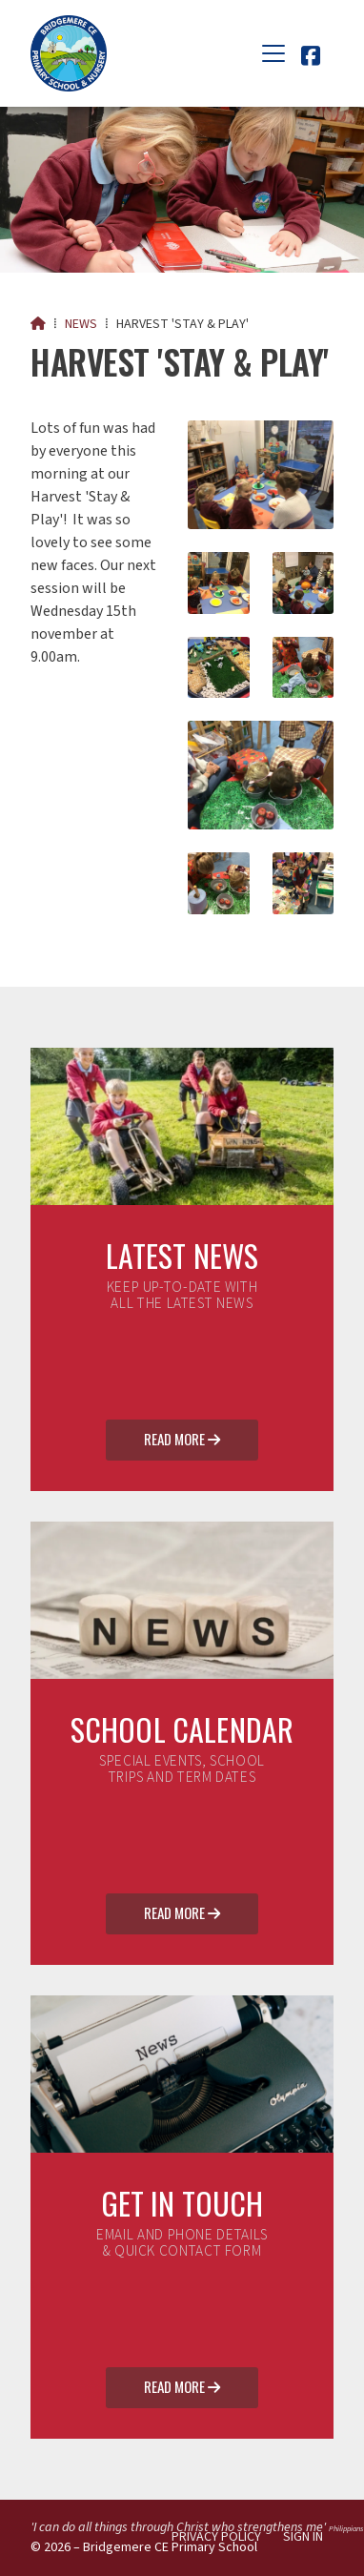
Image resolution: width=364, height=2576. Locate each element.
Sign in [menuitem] (303, 2536)
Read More (182, 1441)
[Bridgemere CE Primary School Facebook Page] (310, 59)
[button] (273, 53)
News (81, 324)
